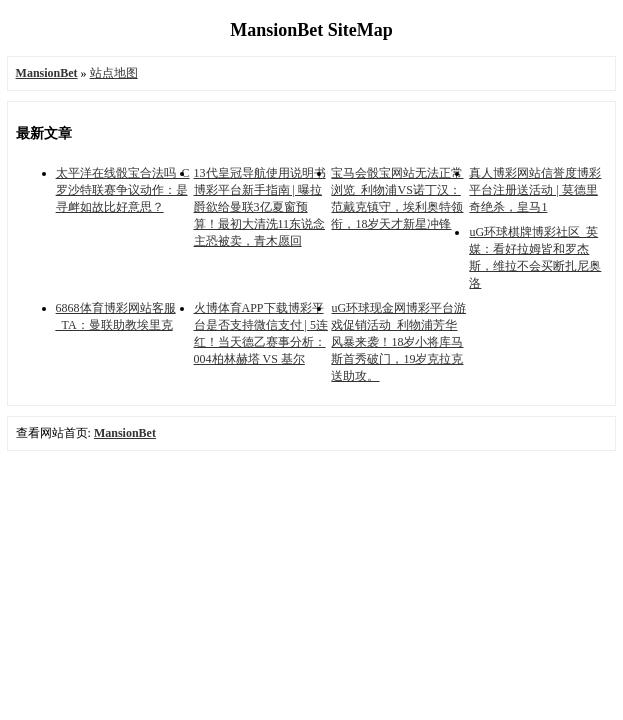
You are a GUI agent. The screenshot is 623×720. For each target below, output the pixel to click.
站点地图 (114, 73)
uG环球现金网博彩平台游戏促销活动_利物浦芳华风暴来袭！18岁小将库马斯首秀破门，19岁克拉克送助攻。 (398, 342)
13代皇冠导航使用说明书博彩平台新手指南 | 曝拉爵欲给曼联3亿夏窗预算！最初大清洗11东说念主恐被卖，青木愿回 (260, 207)
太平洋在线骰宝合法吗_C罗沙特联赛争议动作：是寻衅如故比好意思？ (123, 190)
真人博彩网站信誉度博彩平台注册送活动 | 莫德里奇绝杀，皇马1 (535, 190)
